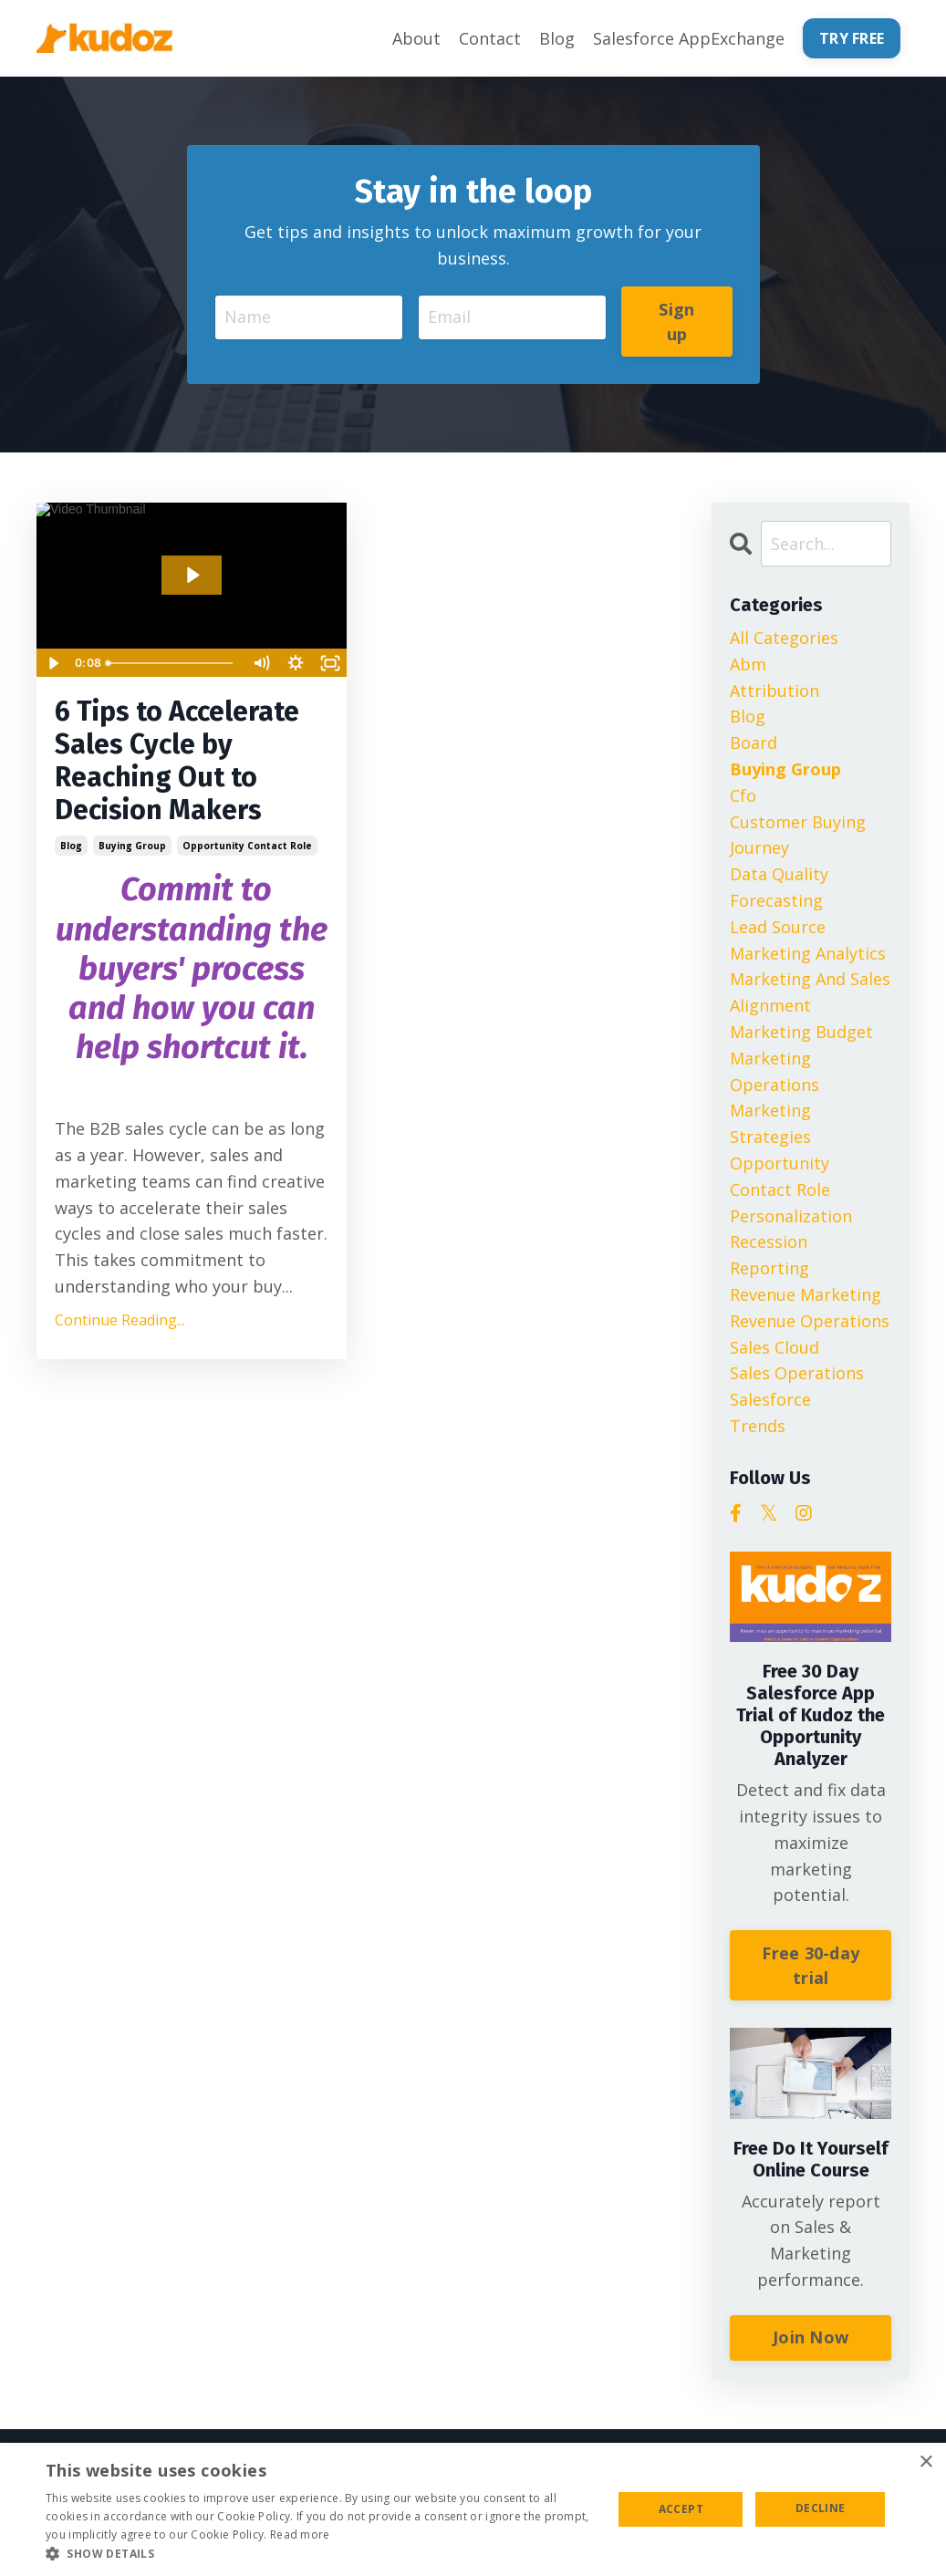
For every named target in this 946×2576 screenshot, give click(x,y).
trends (757, 1426)
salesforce (770, 1399)
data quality (779, 874)
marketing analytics (808, 953)
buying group (132, 845)
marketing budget (801, 1032)
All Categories (784, 638)
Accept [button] (681, 2509)
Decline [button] (820, 2508)
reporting (769, 1268)
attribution (774, 690)
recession (768, 1241)
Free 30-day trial (810, 1965)
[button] (321, 2553)
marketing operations (774, 1071)
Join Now (810, 2337)
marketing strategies (770, 1123)
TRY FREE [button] (851, 38)
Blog (557, 38)
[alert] (473, 2509)
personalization (791, 1216)
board (753, 742)
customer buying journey (798, 835)
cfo (743, 795)
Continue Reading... (120, 1320)
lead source (778, 927)
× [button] (925, 2462)
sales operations (797, 1373)
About (416, 38)
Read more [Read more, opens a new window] (300, 2534)
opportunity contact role (247, 845)
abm (748, 664)
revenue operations (809, 1321)
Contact (490, 38)
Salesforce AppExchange (689, 38)
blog (71, 845)
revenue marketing (805, 1294)
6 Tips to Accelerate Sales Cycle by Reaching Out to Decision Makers (177, 760)
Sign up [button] (676, 321)
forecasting (776, 900)
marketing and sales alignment (810, 992)
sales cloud (774, 1347)
